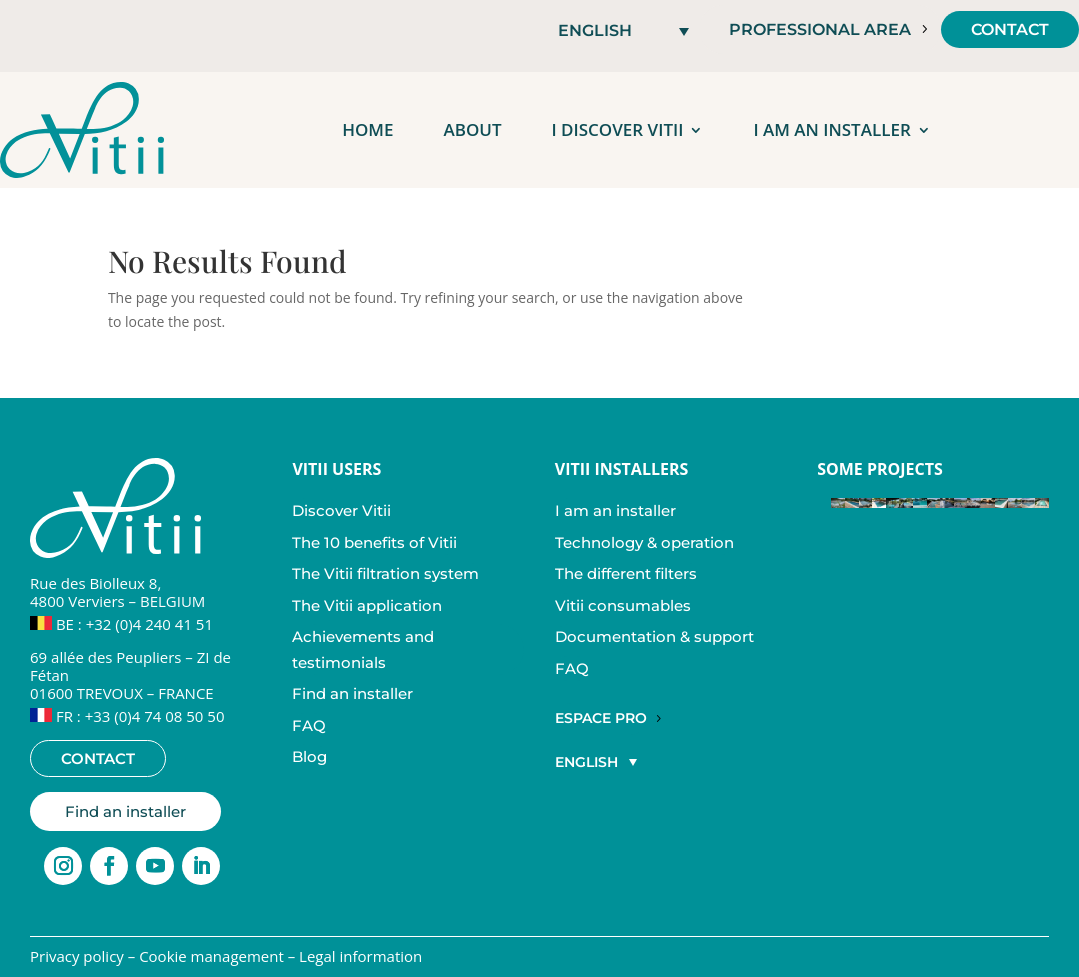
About (472, 129)
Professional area (820, 29)
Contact (1010, 29)
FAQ (309, 725)
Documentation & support (654, 636)
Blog (309, 756)
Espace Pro (601, 718)
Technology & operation (644, 542)
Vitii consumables (623, 605)
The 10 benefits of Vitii (374, 542)
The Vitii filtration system (385, 573)
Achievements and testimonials (363, 649)
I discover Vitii (618, 129)
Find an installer (125, 811)
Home (367, 129)
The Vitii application (367, 605)
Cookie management (211, 956)
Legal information (360, 956)
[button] (623, 30)
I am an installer (831, 129)
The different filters (626, 573)
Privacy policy (77, 956)
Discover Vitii (341, 510)
